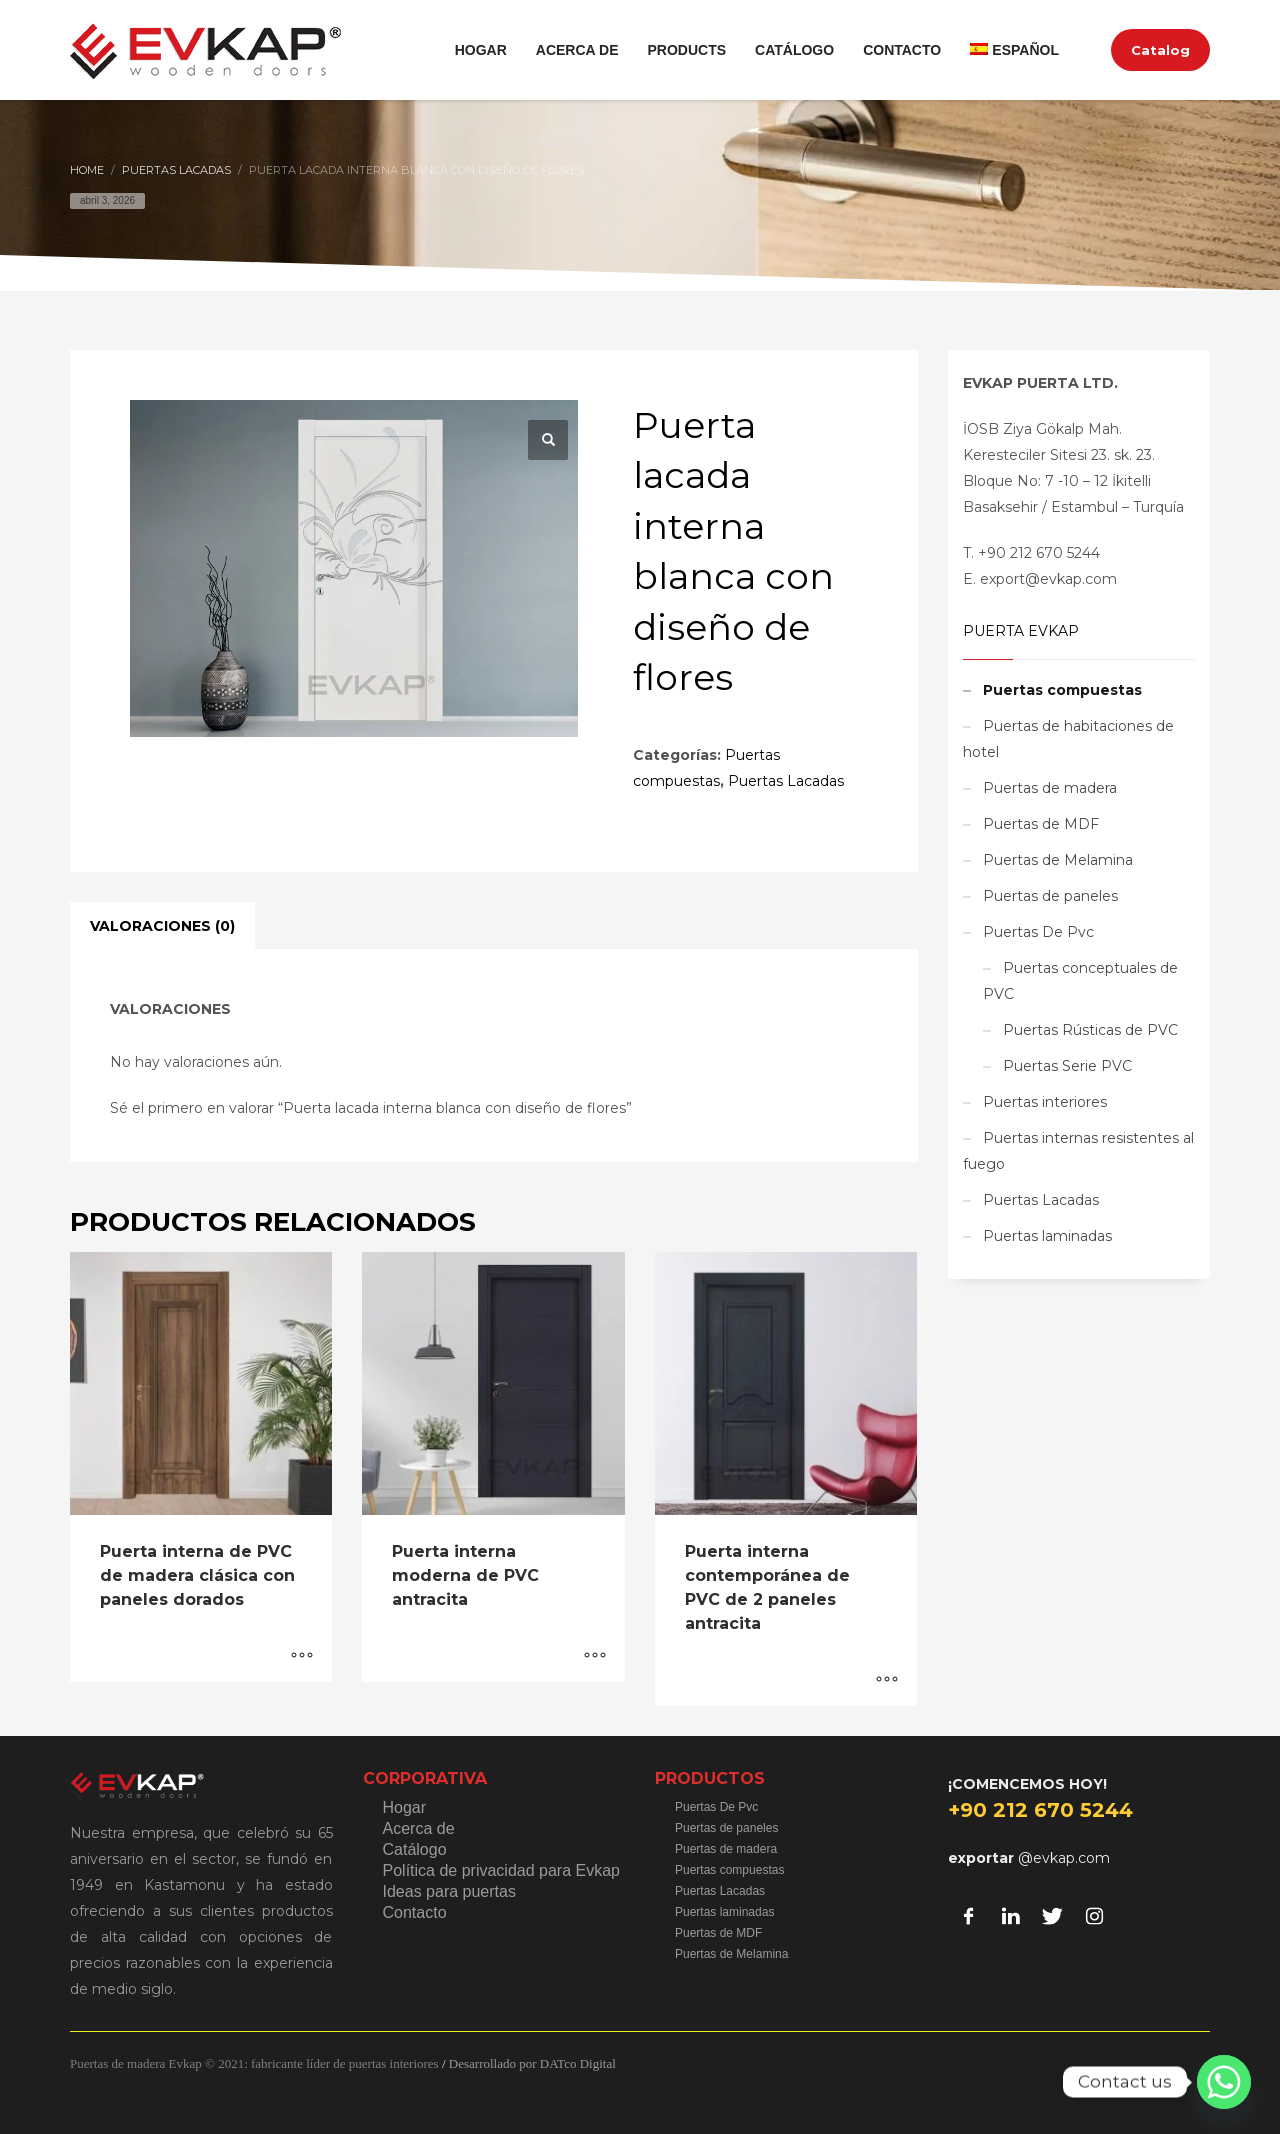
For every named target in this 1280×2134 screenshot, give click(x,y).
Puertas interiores (1045, 1102)
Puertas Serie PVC (1067, 1066)
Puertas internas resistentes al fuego (1078, 1151)
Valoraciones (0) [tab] (162, 926)
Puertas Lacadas (786, 781)
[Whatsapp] (1224, 2082)
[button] (548, 440)
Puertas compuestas (1062, 690)
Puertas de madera (1050, 788)
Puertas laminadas (1047, 1236)
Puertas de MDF (1041, 824)
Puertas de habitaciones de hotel (1068, 739)
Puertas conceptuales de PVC (1080, 981)
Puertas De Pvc (1038, 932)
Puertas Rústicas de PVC (1090, 1030)
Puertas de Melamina (1058, 860)
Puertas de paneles (1050, 896)
